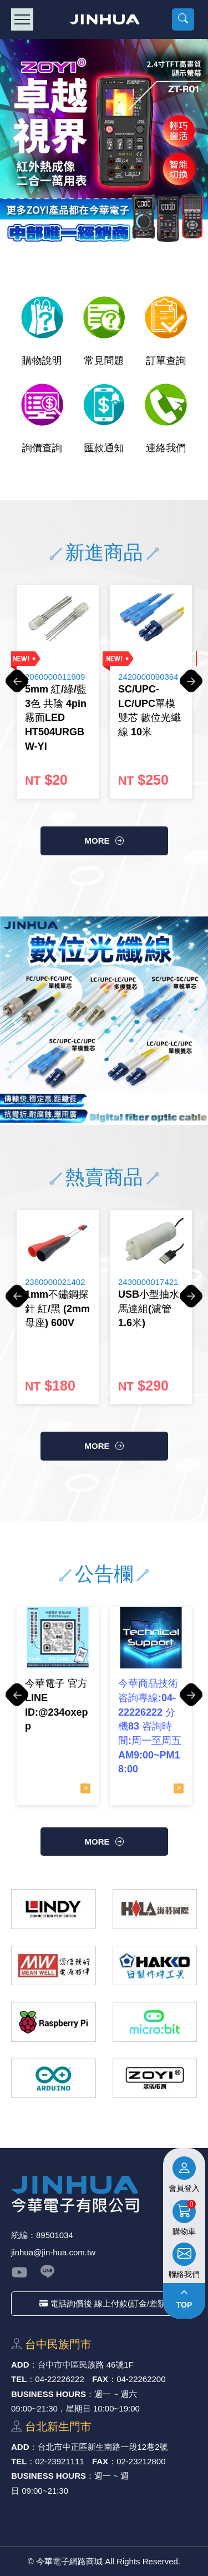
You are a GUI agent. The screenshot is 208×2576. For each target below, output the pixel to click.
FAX (100, 2379)
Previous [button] (5, 143)
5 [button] (135, 1100)
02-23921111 (59, 2461)
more (97, 840)
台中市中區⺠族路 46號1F (86, 2364)
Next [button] (202, 143)
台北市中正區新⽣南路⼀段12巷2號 (103, 2447)
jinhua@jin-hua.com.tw (53, 2252)
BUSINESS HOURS (48, 2394)
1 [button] (68, 1100)
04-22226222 (59, 2379)
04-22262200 (140, 2379)
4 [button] (118, 1100)
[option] (104, 143)
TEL (19, 2379)
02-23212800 (140, 2461)
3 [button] (102, 1100)
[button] (183, 19)
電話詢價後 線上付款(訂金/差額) (104, 2303)
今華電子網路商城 (104, 19)
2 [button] (85, 1100)
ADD (20, 2364)
